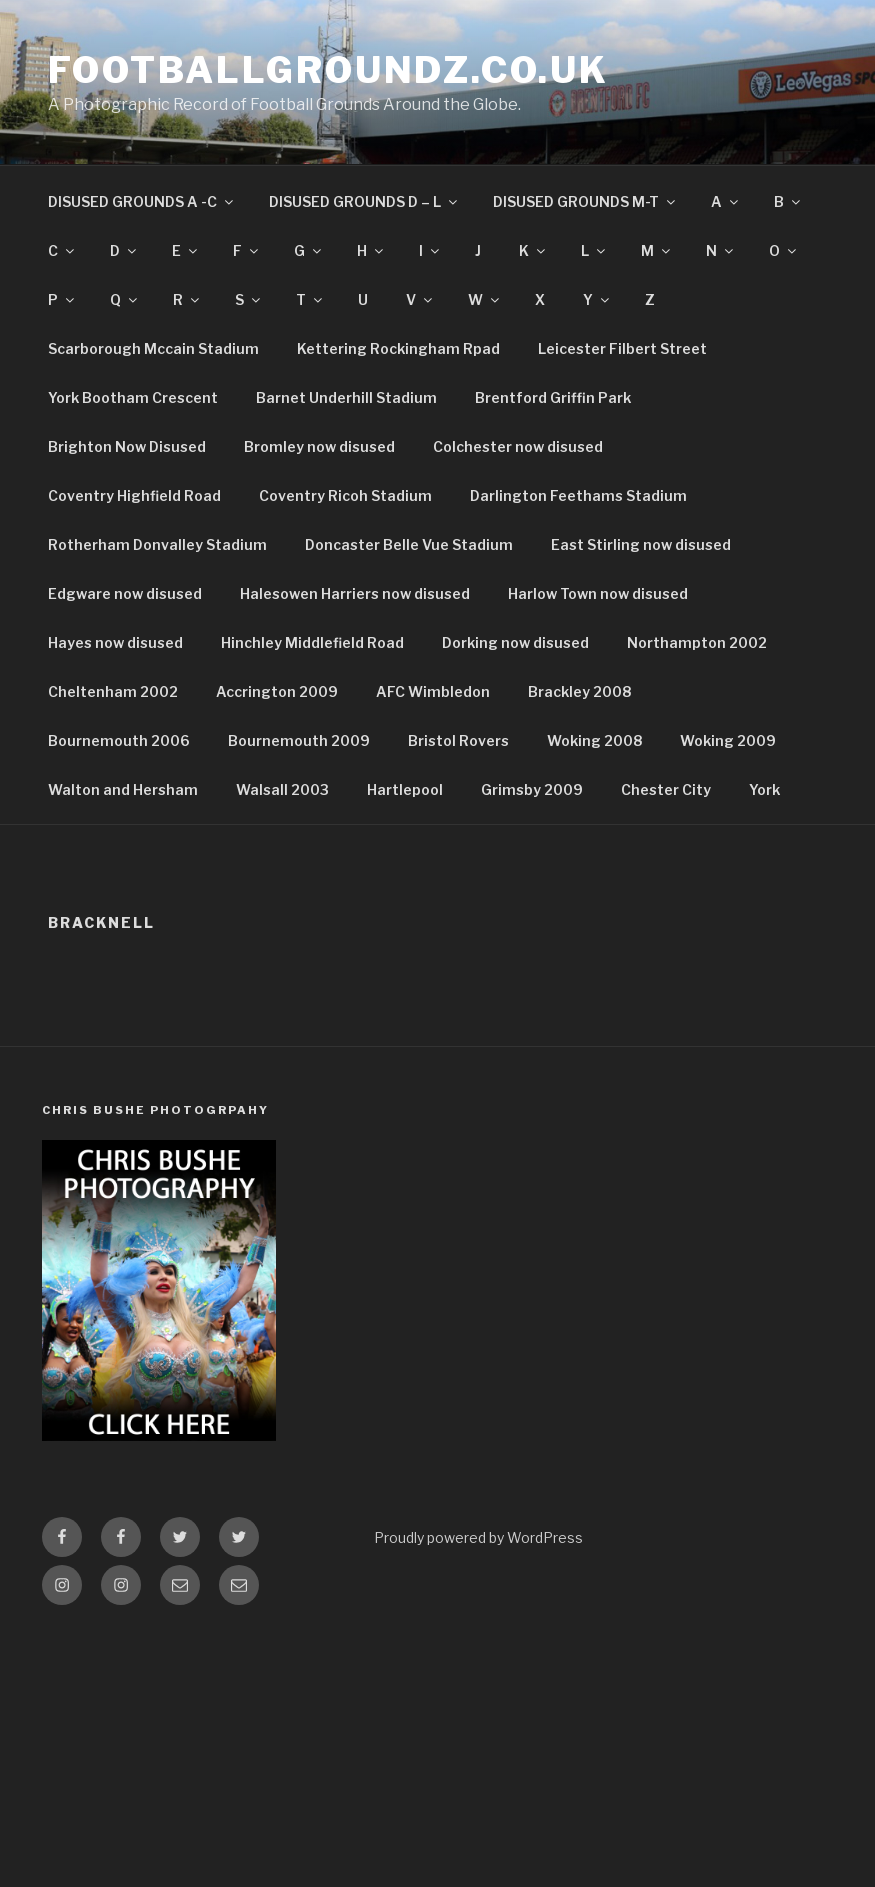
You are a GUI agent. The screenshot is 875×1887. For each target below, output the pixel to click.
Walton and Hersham (123, 789)
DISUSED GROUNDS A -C (142, 201)
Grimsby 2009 (532, 789)
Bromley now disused (319, 446)
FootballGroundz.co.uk (328, 70)
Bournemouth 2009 (299, 740)
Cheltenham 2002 (113, 691)
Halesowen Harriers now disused (355, 593)
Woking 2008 (594, 740)
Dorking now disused (515, 642)
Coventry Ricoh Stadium (345, 495)
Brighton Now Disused (127, 446)
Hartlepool (405, 789)
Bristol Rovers (458, 740)
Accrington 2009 (277, 691)
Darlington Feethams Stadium (578, 495)
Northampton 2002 (697, 642)
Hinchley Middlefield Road (312, 642)
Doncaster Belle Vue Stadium (409, 544)
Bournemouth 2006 (119, 740)
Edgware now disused (125, 593)
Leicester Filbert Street (622, 348)
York (764, 789)
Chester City (666, 789)
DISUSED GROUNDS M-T (585, 201)
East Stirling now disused (641, 544)
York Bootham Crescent (133, 397)
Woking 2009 (728, 740)
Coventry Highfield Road (134, 495)
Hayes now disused (115, 642)
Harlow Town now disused (598, 593)
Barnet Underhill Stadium (346, 397)
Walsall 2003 (282, 789)
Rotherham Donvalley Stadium (157, 544)
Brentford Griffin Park (553, 397)
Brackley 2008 (579, 691)
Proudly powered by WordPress (478, 1537)
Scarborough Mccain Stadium (153, 348)
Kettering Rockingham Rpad (398, 348)
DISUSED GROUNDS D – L (364, 201)
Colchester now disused (518, 446)
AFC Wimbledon (433, 691)
